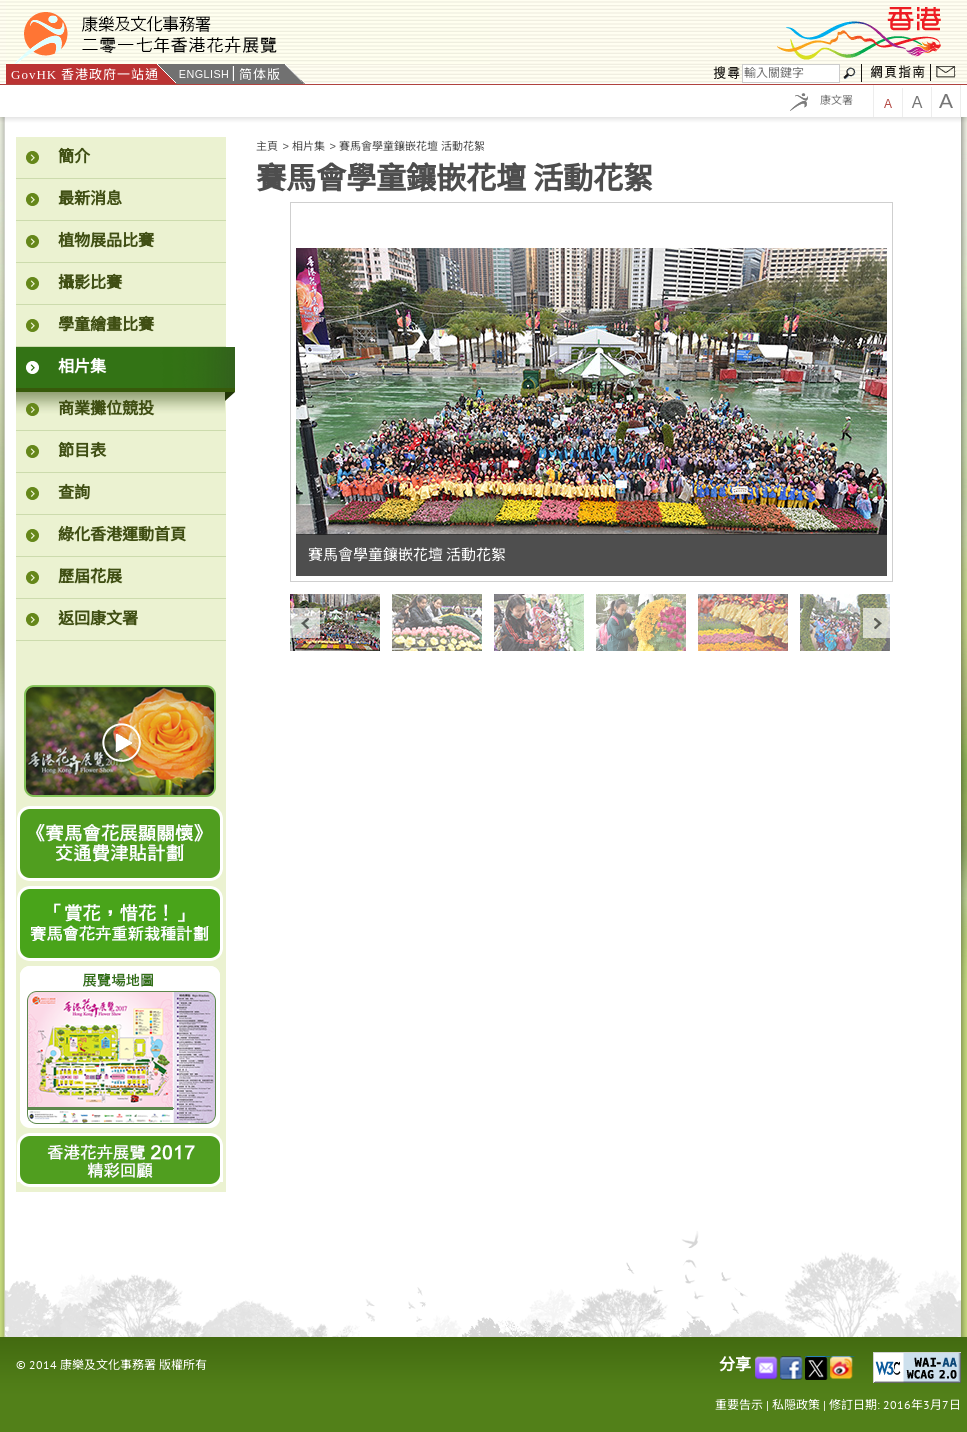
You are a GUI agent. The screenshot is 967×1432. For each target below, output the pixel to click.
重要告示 (739, 1404)
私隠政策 (796, 1404)
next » (878, 622)
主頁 (267, 146)
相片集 (308, 146)
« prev (305, 622)
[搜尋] (791, 73)
